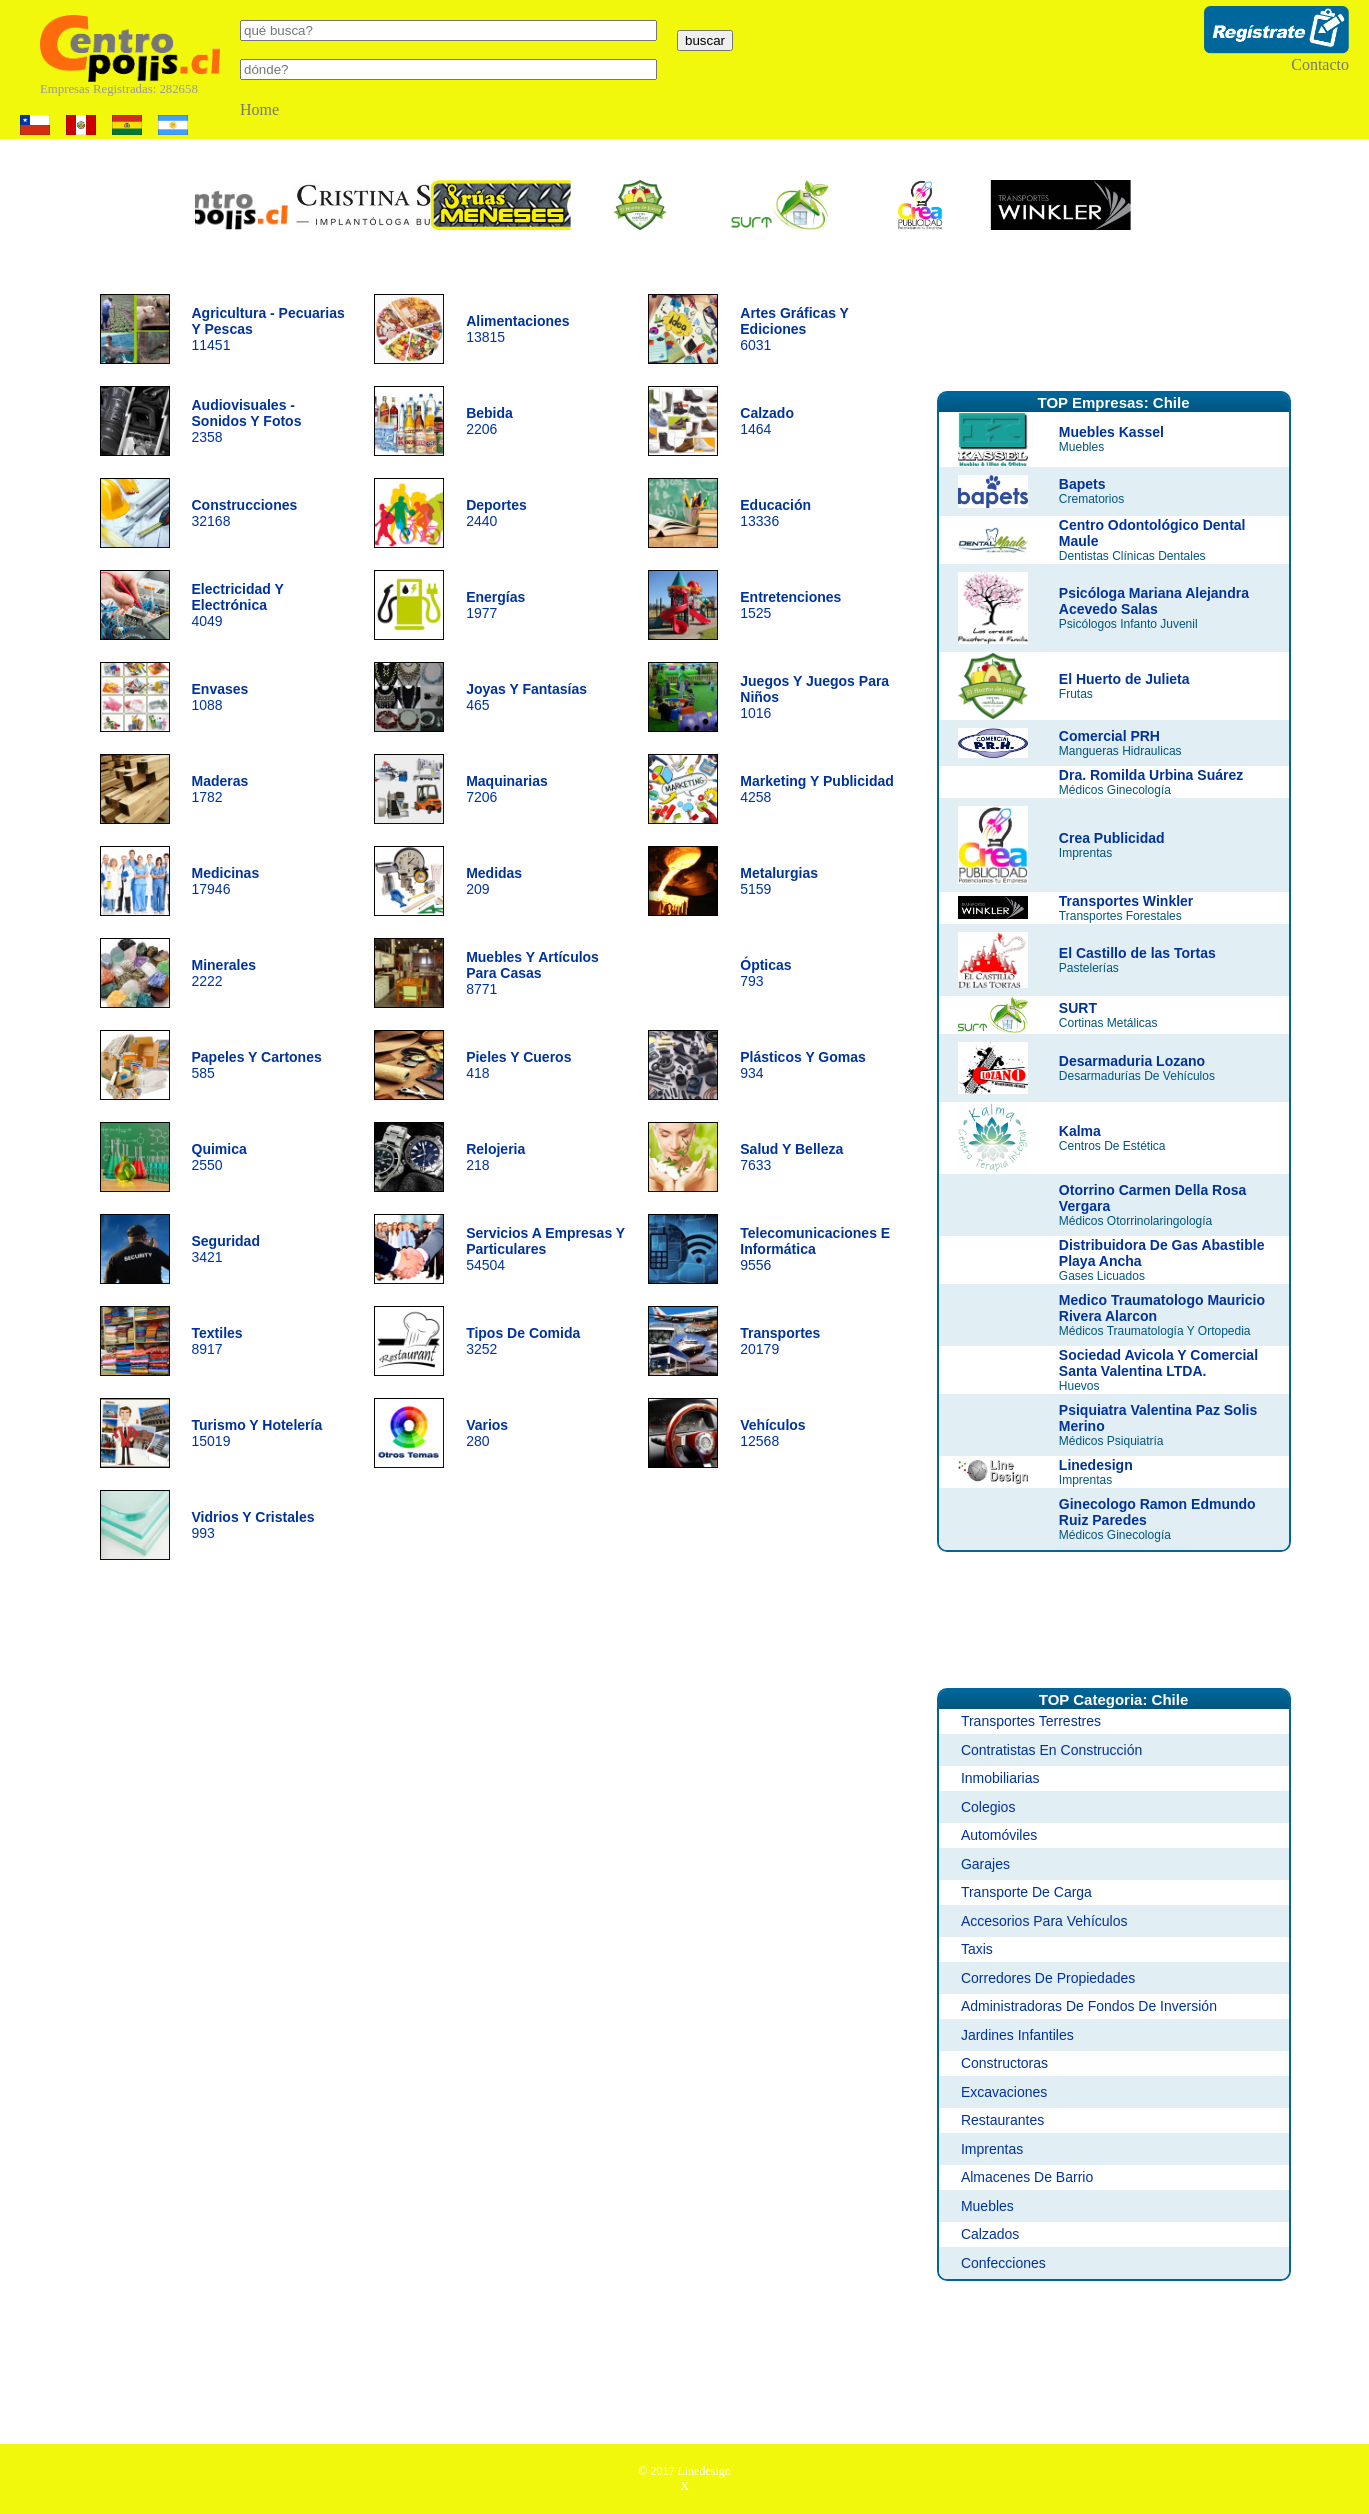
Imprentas (992, 2149)
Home (259, 109)
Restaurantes (1002, 2120)
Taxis (977, 1949)
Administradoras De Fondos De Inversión (1089, 2006)
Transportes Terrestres (1031, 1721)
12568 (772, 1433)
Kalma (1080, 1131)
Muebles (987, 2206)
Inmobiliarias (1000, 1778)
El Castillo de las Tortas (1137, 953)
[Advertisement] (1114, 323)
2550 (219, 1157)
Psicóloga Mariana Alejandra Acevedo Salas (1154, 601)
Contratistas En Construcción (1051, 1750)
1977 (495, 605)
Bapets (1082, 484)
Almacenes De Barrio (1027, 2177)
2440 (496, 513)
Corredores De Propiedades (1048, 1978)
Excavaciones (1004, 2092)
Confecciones (1003, 2263)
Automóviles (999, 1835)
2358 (247, 421)
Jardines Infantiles (1017, 2035)
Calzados (990, 2234)
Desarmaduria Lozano (1132, 1061)
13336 (775, 513)
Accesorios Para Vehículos (1044, 1921)
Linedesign (1096, 1465)
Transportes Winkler (1126, 901)
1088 (220, 697)
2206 (489, 421)
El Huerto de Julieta (1124, 679)
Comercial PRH (1109, 736)
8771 (532, 973)
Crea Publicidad (1112, 838)
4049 (238, 605)
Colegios (988, 1807)
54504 (545, 1249)
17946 (226, 881)
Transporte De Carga (1026, 1892)
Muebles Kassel (1111, 432)
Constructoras (1004, 2063)
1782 (220, 789)
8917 (217, 1341)
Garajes (985, 1864)
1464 (767, 421)
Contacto (1320, 64)
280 (487, 1433)
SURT (1078, 1008)
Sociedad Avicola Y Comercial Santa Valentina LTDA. (1158, 1363)
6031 (794, 329)
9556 (815, 1249)
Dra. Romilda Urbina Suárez (1151, 775)
